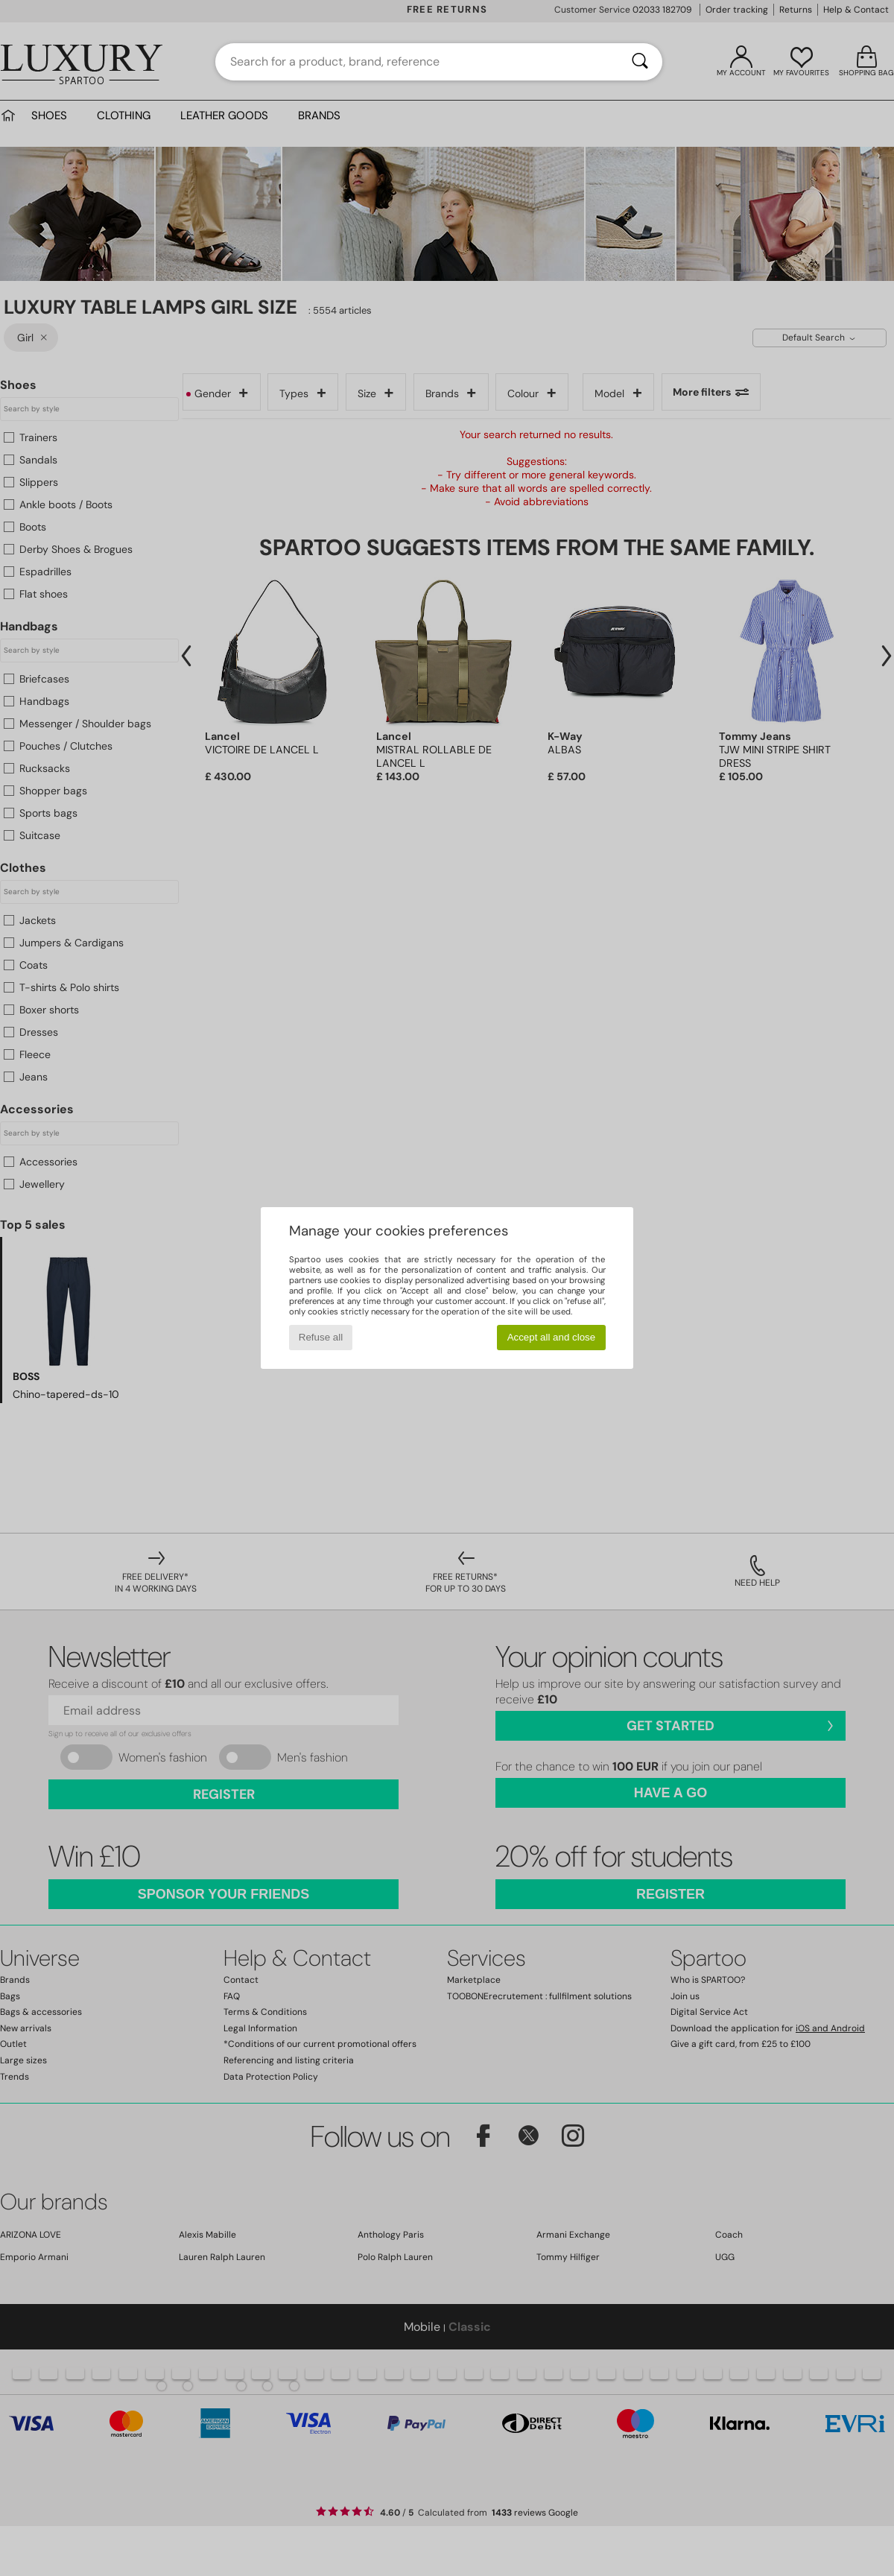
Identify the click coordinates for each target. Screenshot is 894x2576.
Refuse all (321, 1337)
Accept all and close (551, 1337)
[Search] (640, 61)
